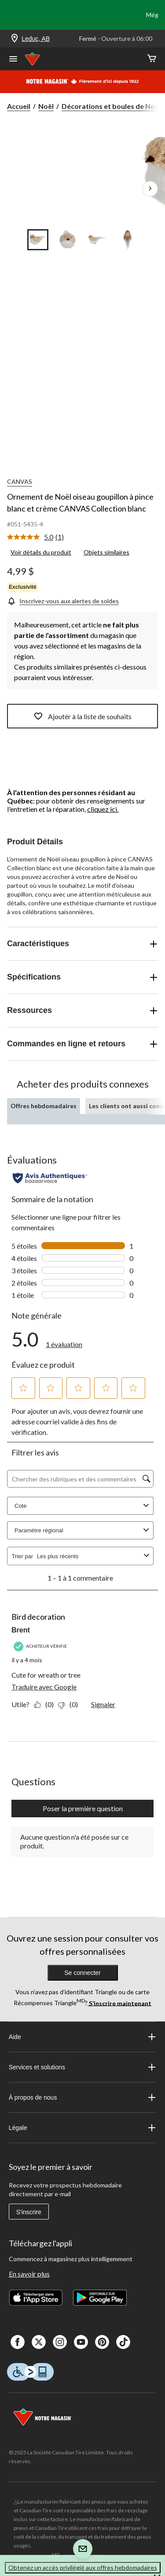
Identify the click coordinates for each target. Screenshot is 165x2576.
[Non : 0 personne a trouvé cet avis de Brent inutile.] (70, 1704)
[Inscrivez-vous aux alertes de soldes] (63, 600)
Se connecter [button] (82, 1972)
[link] (39, 537)
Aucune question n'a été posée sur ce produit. (74, 1841)
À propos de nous (83, 2097)
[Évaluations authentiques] (49, 1178)
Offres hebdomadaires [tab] (44, 1106)
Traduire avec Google (44, 1687)
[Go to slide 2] (67, 239)
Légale (83, 2127)
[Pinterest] (102, 2342)
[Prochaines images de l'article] (150, 189)
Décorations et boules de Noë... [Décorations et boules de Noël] (113, 106)
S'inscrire (28, 2212)
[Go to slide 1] (37, 239)
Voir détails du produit (41, 552)
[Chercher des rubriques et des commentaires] (80, 1479)
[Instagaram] (60, 2342)
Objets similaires (106, 552)
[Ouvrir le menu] (13, 60)
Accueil (18, 106)
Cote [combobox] (83, 1506)
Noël (46, 106)
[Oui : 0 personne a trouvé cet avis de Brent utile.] (46, 1704)
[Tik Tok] (123, 2342)
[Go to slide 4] (127, 239)
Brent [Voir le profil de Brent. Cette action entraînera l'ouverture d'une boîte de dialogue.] (20, 1630)
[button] (23, 1388)
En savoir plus (29, 2274)
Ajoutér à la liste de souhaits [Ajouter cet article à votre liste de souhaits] (83, 716)
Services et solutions (83, 2067)
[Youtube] (81, 2342)
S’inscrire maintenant (119, 2003)
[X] (39, 2342)
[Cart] (152, 59)
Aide (83, 2036)
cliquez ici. (102, 809)
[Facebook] (18, 2342)
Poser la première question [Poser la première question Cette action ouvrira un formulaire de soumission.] (83, 1808)
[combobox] (88, 1556)
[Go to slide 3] (97, 239)
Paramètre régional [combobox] (83, 1530)
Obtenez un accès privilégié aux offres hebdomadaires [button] (82, 2567)
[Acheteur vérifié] (41, 1646)
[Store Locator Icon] (14, 39)
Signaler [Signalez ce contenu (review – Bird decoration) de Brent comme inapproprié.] (103, 1704)
